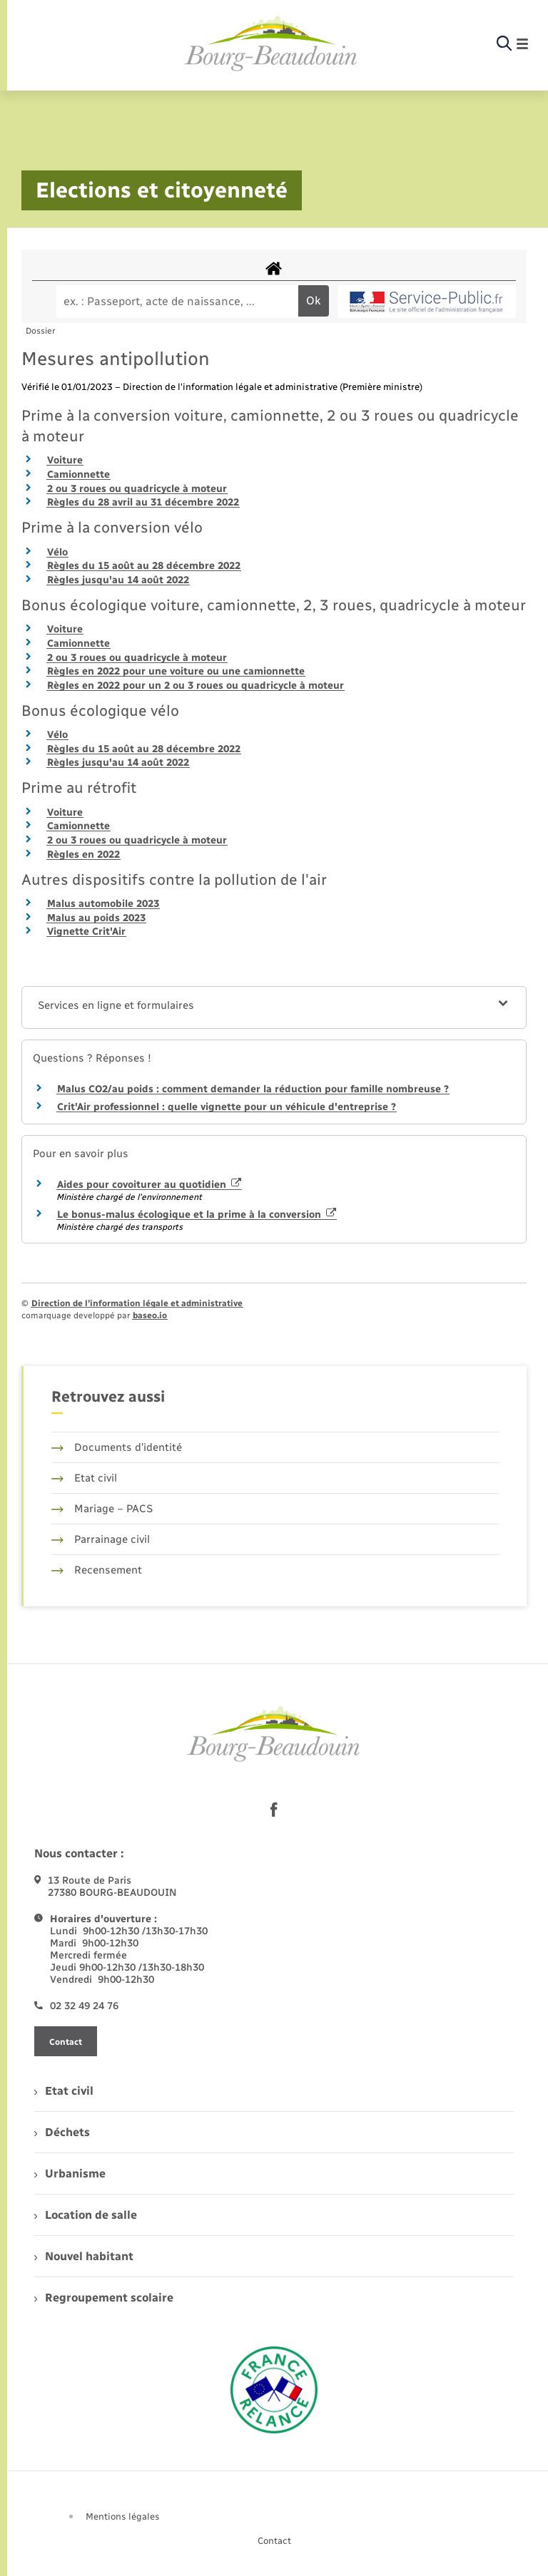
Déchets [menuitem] (62, 2132)
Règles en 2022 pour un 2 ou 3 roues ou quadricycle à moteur (195, 685)
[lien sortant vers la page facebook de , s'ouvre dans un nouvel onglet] (274, 1809)
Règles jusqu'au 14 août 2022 (118, 580)
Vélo (57, 552)
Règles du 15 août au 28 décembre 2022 (143, 566)
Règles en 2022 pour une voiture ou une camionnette (176, 671)
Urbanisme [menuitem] (70, 2173)
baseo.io (150, 1315)
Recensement (96, 1570)
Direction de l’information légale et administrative (137, 1303)
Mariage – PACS (102, 1508)
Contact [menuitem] (274, 2540)
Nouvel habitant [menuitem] (83, 2256)
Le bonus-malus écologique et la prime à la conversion (196, 1215)
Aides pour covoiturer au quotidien (149, 1185)
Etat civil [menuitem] (63, 2091)
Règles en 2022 (83, 854)
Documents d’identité (116, 1447)
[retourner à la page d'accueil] (271, 44)
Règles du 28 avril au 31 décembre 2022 (143, 502)
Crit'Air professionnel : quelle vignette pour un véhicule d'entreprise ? (226, 1107)
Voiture (65, 460)
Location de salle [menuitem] (85, 2215)
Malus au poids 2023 (96, 918)
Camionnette (78, 474)
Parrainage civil (100, 1539)
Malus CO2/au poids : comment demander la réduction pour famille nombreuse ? (253, 1089)
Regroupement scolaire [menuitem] (103, 2297)
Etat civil (84, 1478)
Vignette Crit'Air (86, 931)
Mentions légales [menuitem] (123, 2516)
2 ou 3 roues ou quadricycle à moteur (137, 489)
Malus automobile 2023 (103, 904)
